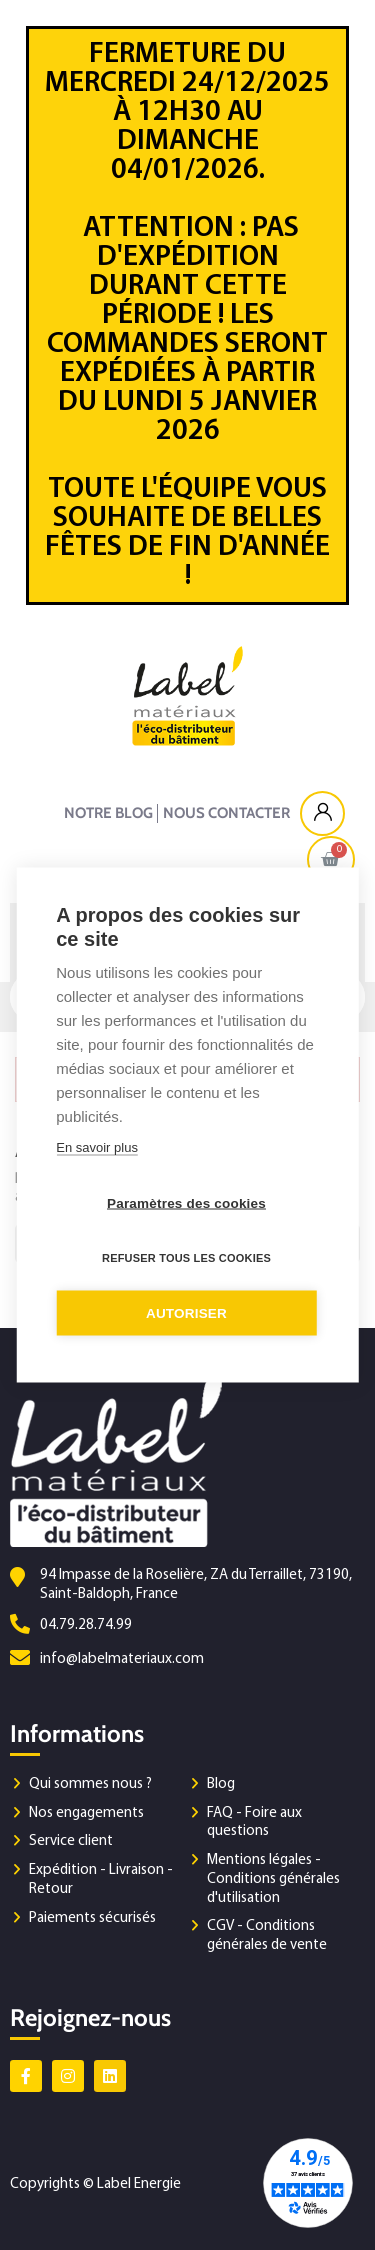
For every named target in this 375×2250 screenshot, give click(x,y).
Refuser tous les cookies (186, 1258)
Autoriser (186, 1313)
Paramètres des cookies (186, 1203)
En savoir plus (97, 1147)
